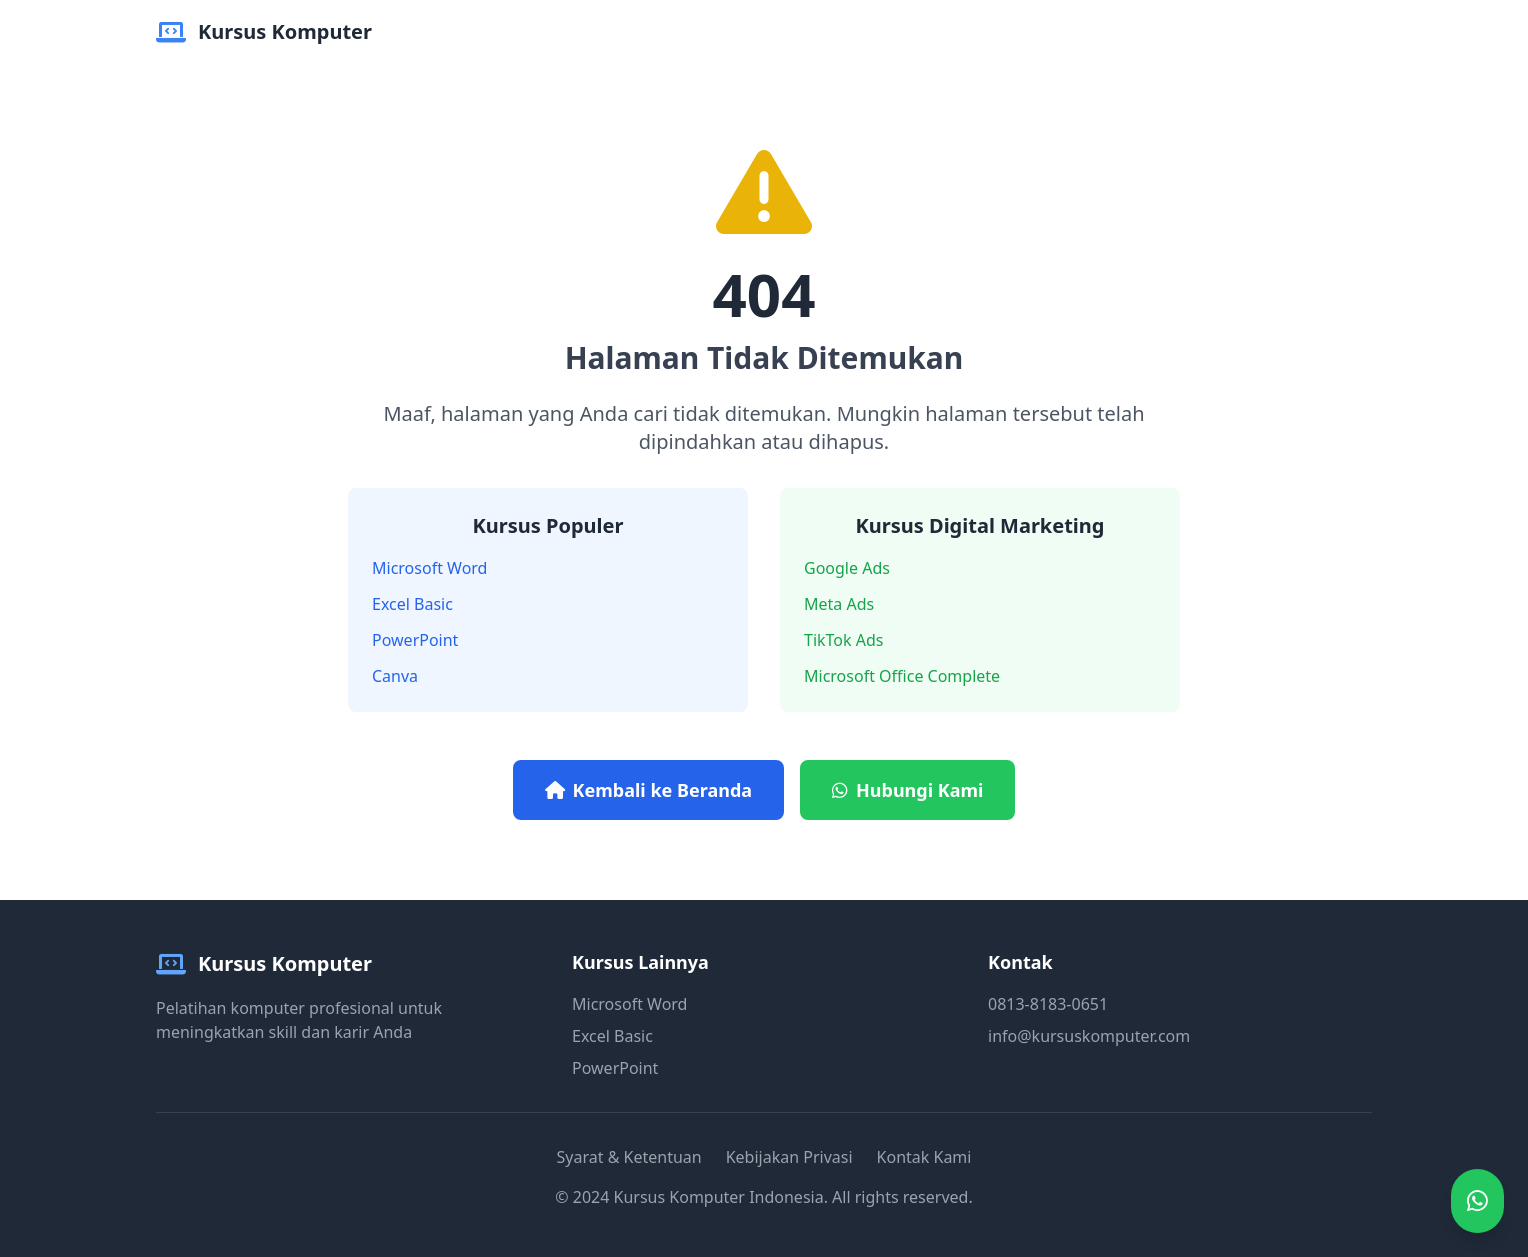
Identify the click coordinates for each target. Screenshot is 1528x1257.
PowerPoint (415, 640)
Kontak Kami (924, 1157)
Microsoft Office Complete (902, 676)
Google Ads (847, 568)
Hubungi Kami (907, 790)
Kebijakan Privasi (789, 1157)
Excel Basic (412, 604)
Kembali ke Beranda (648, 790)
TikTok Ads (843, 640)
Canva (395, 676)
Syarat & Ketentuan (629, 1157)
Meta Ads (839, 604)
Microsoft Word (429, 568)
